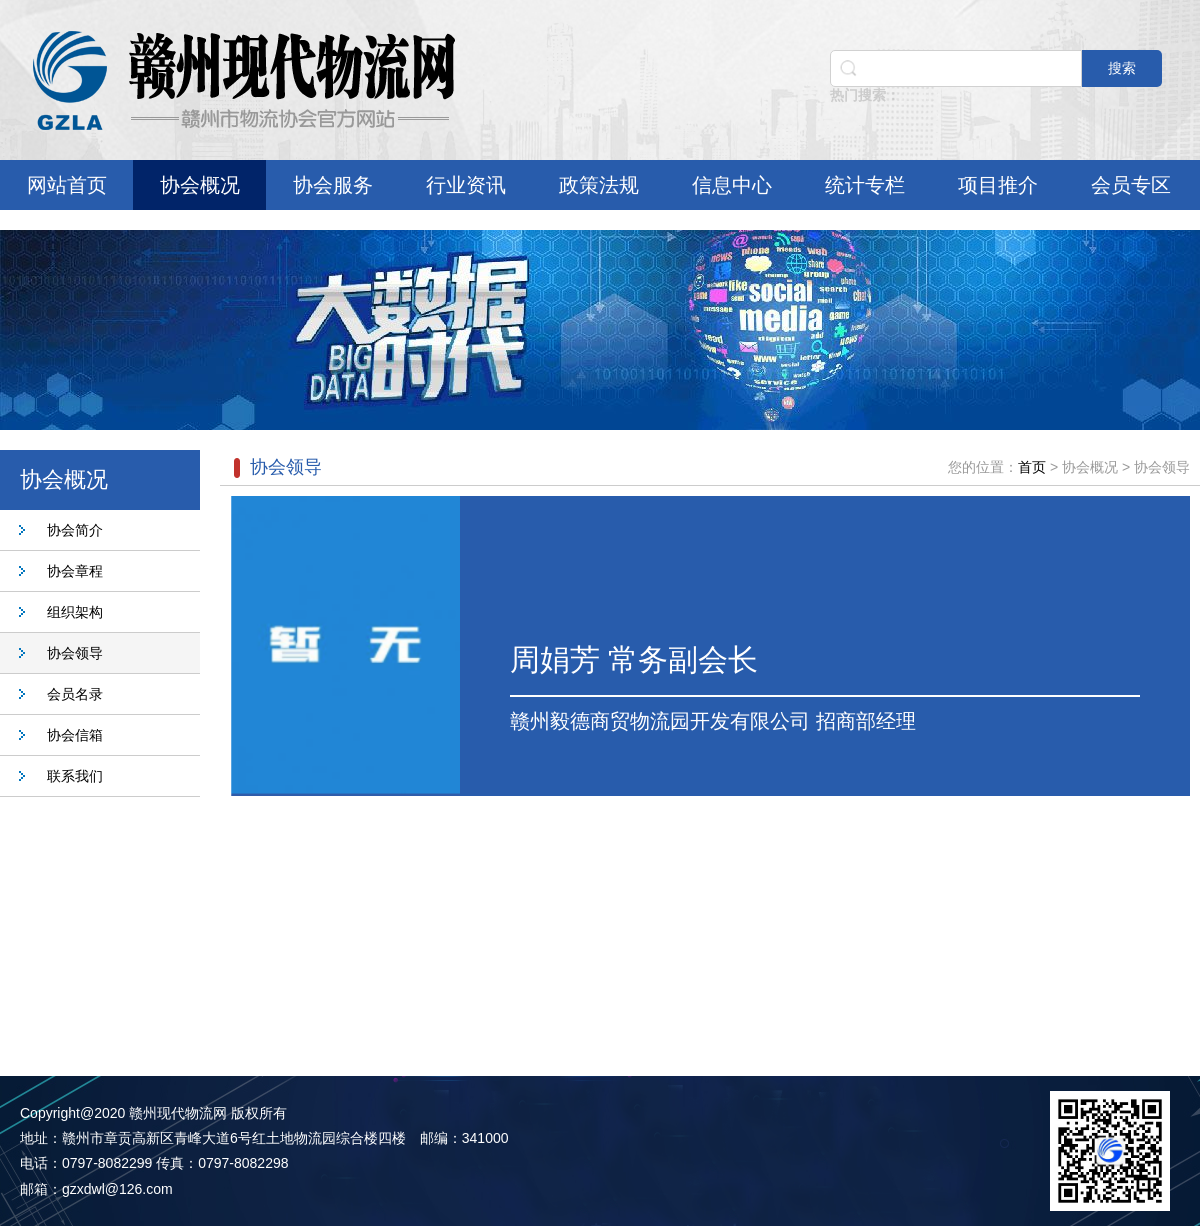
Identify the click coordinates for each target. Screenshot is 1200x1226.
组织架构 (75, 612)
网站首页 (67, 185)
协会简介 (75, 530)
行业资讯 (466, 185)
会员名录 (75, 694)
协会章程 (75, 571)
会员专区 (1131, 185)
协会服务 (333, 185)
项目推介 (998, 185)
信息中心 (732, 185)
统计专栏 (865, 185)
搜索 (1122, 68)
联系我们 (75, 776)
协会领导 (75, 653)
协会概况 (200, 185)
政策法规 (599, 185)
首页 (1032, 467)
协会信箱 (75, 735)
